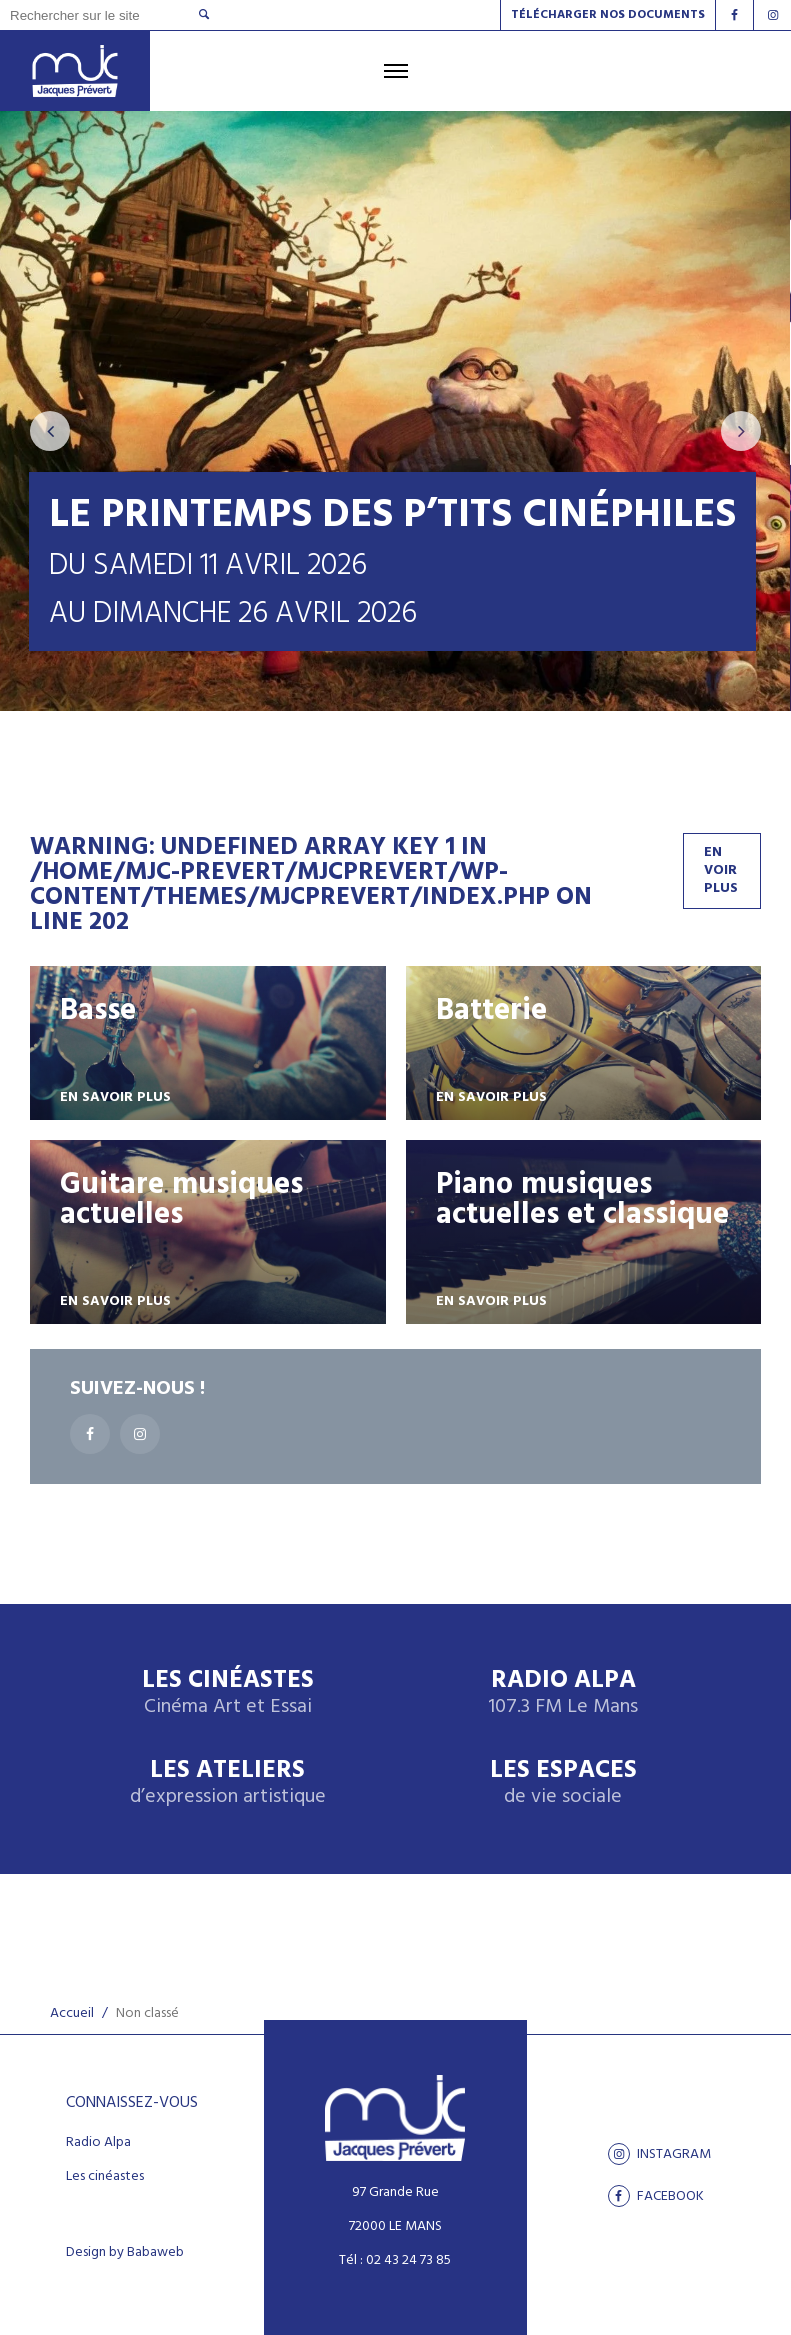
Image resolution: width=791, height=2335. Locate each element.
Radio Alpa (563, 1693)
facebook (656, 2196)
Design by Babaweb (125, 2253)
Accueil (72, 2013)
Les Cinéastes (228, 1693)
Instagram (659, 2154)
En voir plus (721, 870)
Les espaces (563, 1783)
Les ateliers (228, 1783)
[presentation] (50, 431)
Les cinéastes (105, 2177)
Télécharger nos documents (608, 15)
